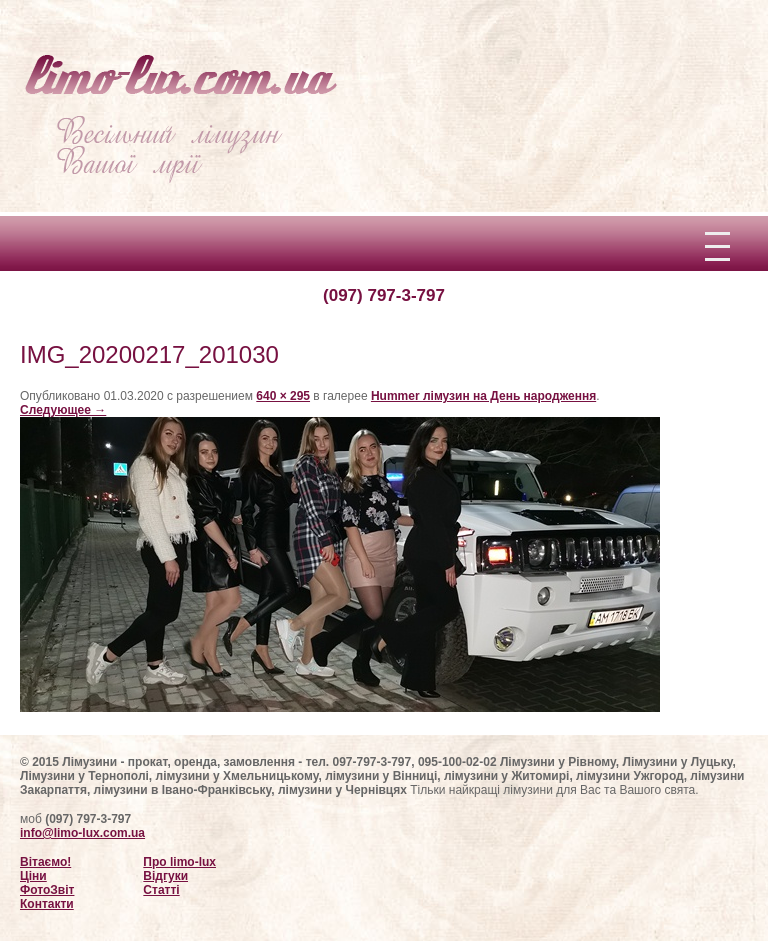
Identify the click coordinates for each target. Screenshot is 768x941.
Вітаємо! (45, 862)
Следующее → (63, 410)
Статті (161, 890)
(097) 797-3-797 (384, 295)
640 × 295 (283, 396)
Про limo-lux (179, 862)
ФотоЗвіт (47, 890)
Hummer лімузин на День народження (483, 396)
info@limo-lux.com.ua (82, 833)
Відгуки (165, 876)
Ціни (33, 876)
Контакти (47, 904)
